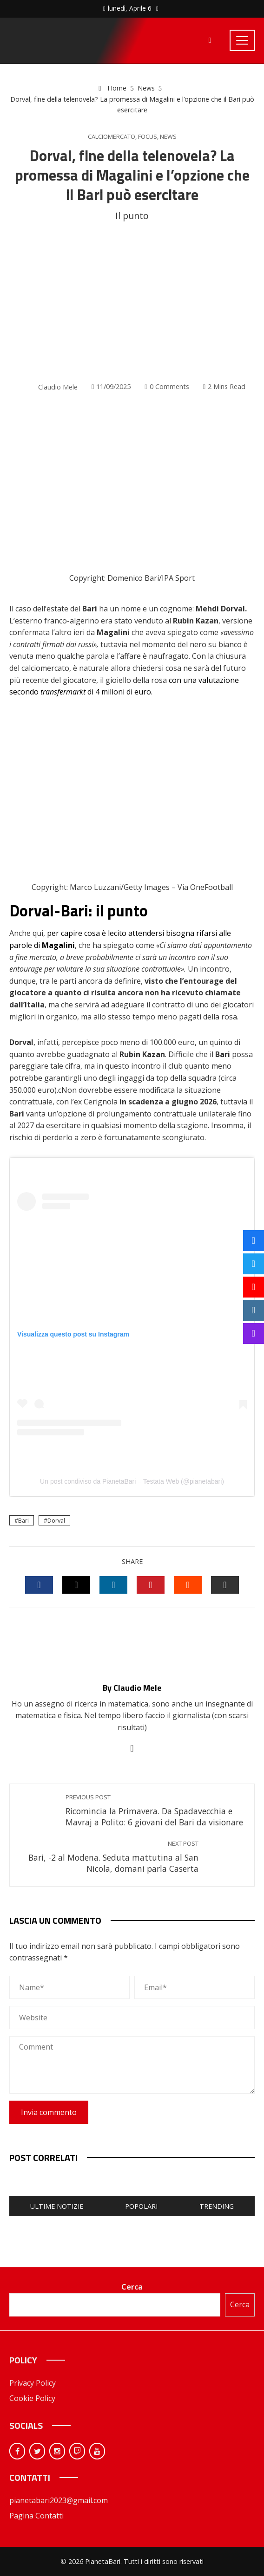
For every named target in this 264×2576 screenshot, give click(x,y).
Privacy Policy (32, 2383)
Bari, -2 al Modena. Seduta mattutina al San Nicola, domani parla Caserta (108, 1857)
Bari (23, 1520)
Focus (147, 137)
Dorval (56, 1520)
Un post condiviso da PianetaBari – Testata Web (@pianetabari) (132, 1481)
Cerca (132, 2287)
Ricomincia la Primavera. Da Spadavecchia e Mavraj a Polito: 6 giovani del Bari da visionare (155, 1810)
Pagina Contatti (36, 2516)
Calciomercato (111, 137)
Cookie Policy (32, 2398)
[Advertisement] (132, 302)
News (168, 137)
